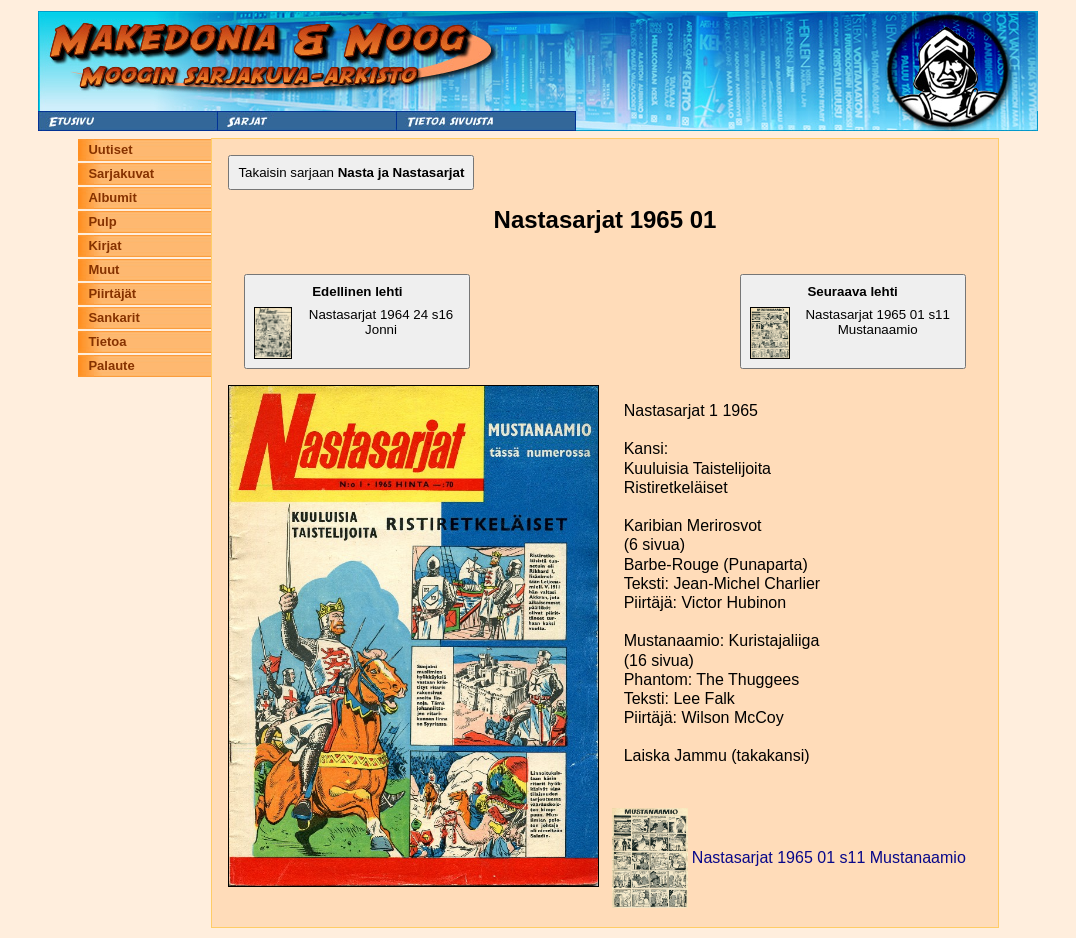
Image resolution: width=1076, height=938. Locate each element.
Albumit (112, 197)
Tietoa (107, 341)
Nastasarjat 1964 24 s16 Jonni (353, 321)
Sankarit (113, 317)
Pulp (102, 221)
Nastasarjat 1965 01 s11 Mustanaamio (850, 321)
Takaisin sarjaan (351, 172)
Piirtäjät (112, 293)
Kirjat (104, 245)
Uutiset (110, 149)
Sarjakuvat (121, 173)
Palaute (111, 365)
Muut (103, 269)
